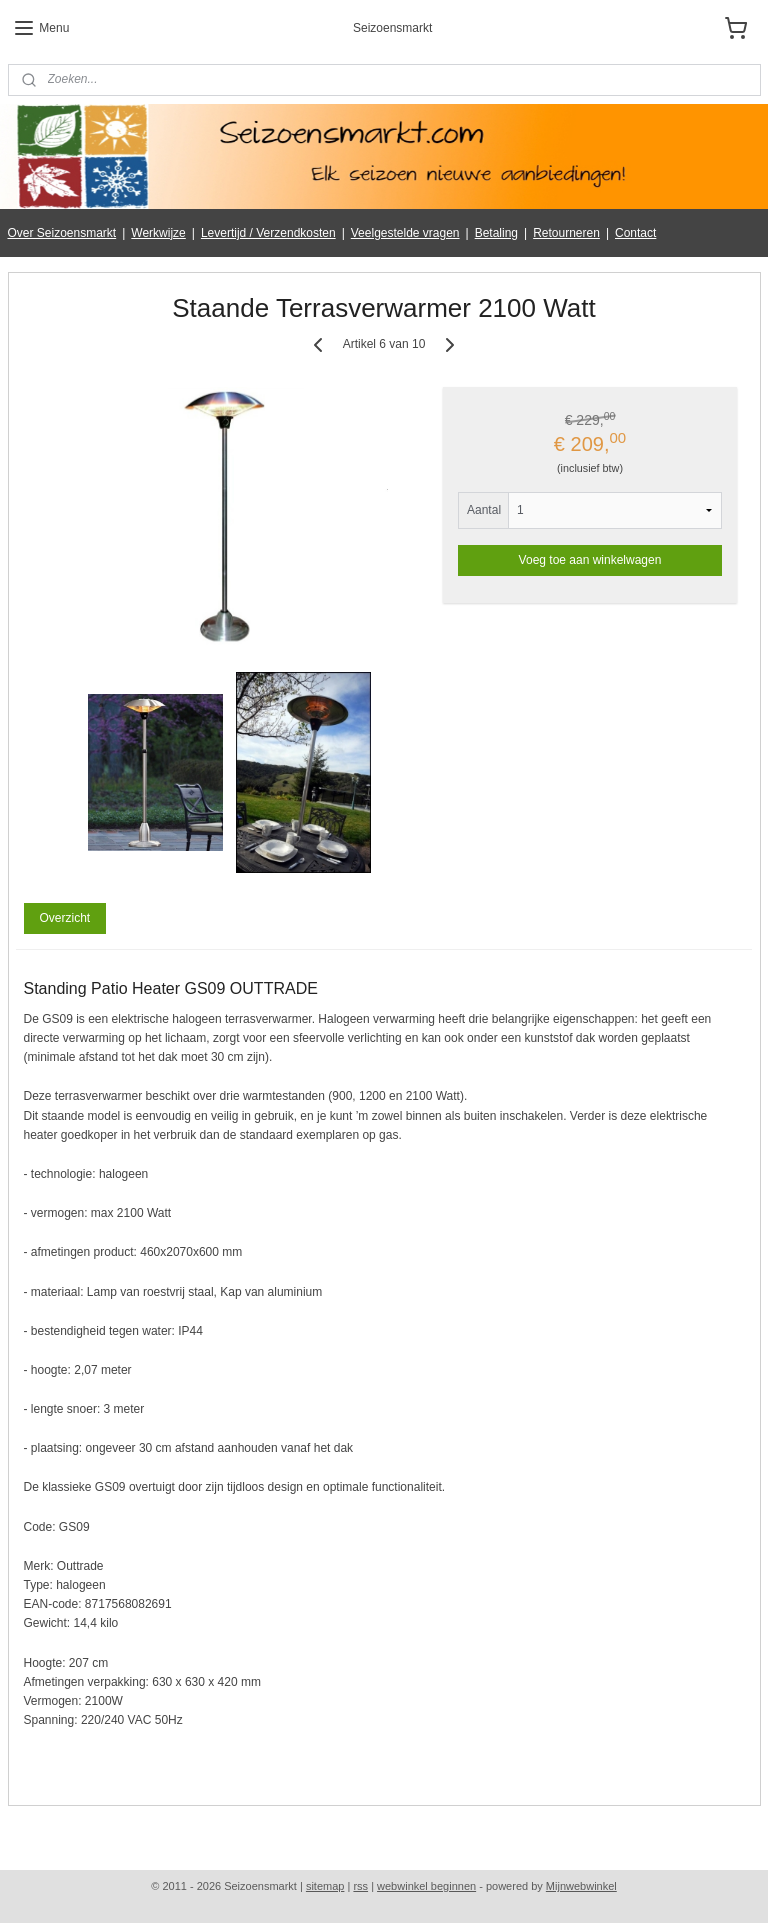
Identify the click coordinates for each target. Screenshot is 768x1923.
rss (360, 1886)
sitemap (325, 1886)
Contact (635, 233)
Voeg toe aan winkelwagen (590, 560)
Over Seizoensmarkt (62, 233)
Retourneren (566, 233)
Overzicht (64, 918)
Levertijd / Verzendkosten (268, 233)
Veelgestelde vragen (405, 233)
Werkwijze (158, 233)
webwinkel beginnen (426, 1886)
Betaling (496, 233)
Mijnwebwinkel (581, 1886)
